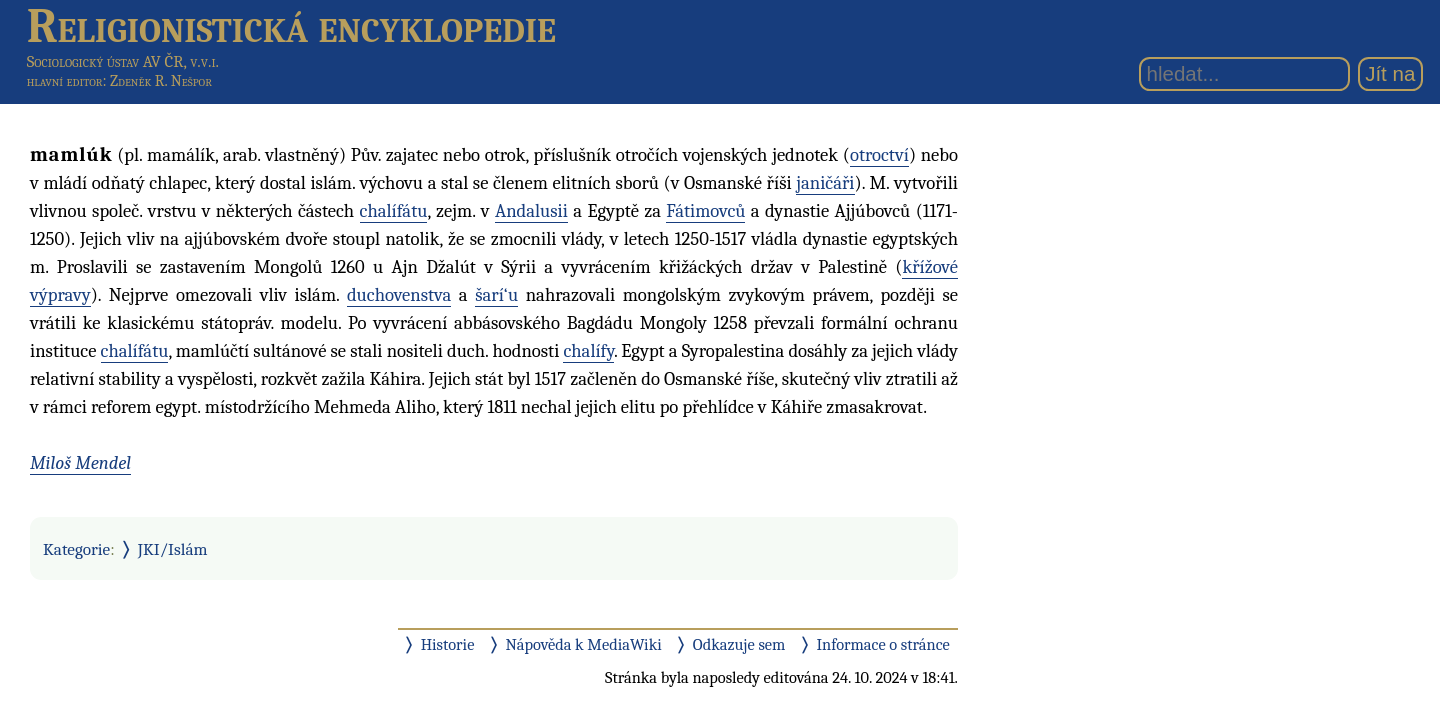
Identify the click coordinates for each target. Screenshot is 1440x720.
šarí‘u (496, 295)
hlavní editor (65, 81)
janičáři (825, 183)
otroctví (879, 155)
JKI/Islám (173, 549)
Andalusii (531, 211)
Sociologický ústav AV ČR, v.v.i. (123, 61)
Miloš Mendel (80, 463)
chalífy (588, 351)
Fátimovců (705, 211)
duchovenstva (399, 295)
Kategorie (76, 549)
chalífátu (394, 211)
